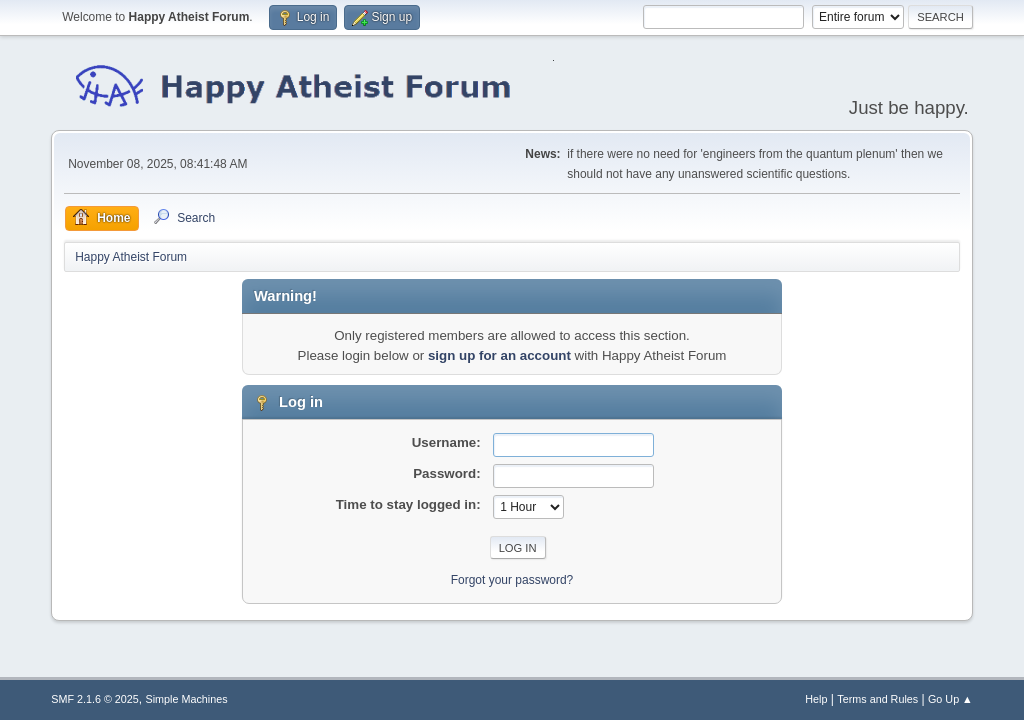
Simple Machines (187, 699)
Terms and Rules (877, 699)
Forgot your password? (512, 580)
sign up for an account (499, 355)
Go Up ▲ (950, 699)
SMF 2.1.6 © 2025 (95, 699)
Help (816, 699)
